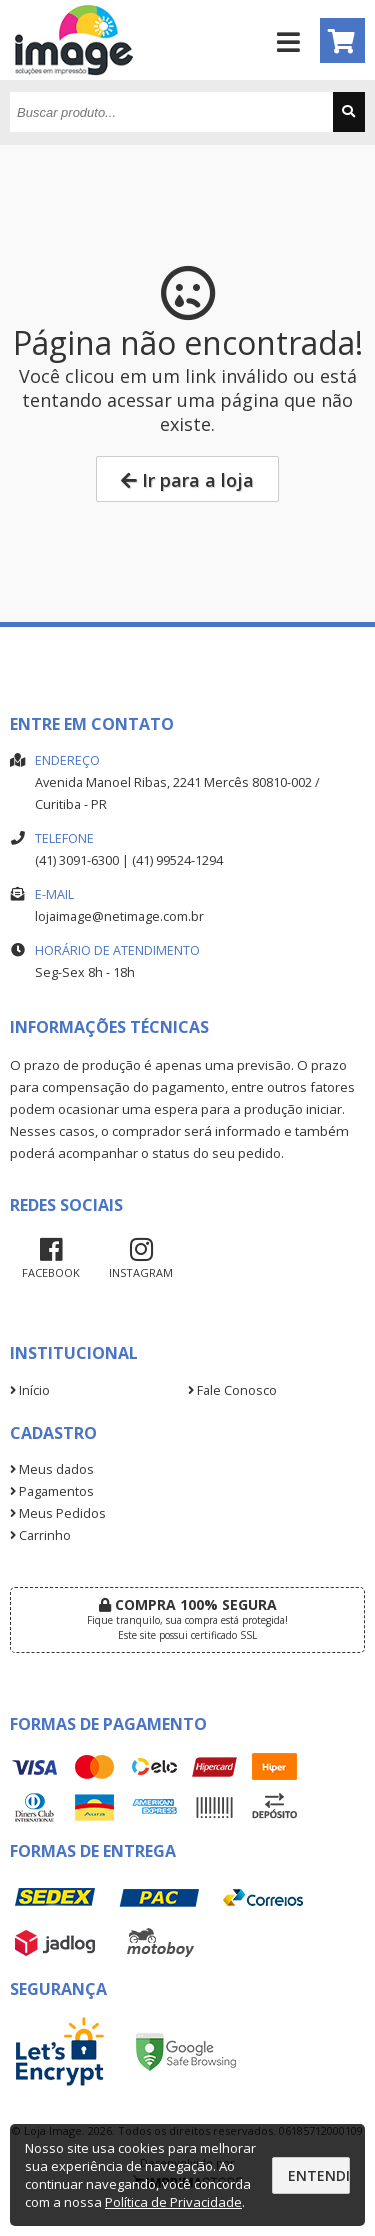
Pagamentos (52, 1491)
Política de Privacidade (173, 2202)
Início (30, 1390)
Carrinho (40, 1535)
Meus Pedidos (58, 1513)
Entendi (319, 2175)
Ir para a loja (187, 480)
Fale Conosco (232, 1390)
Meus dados (52, 1469)
